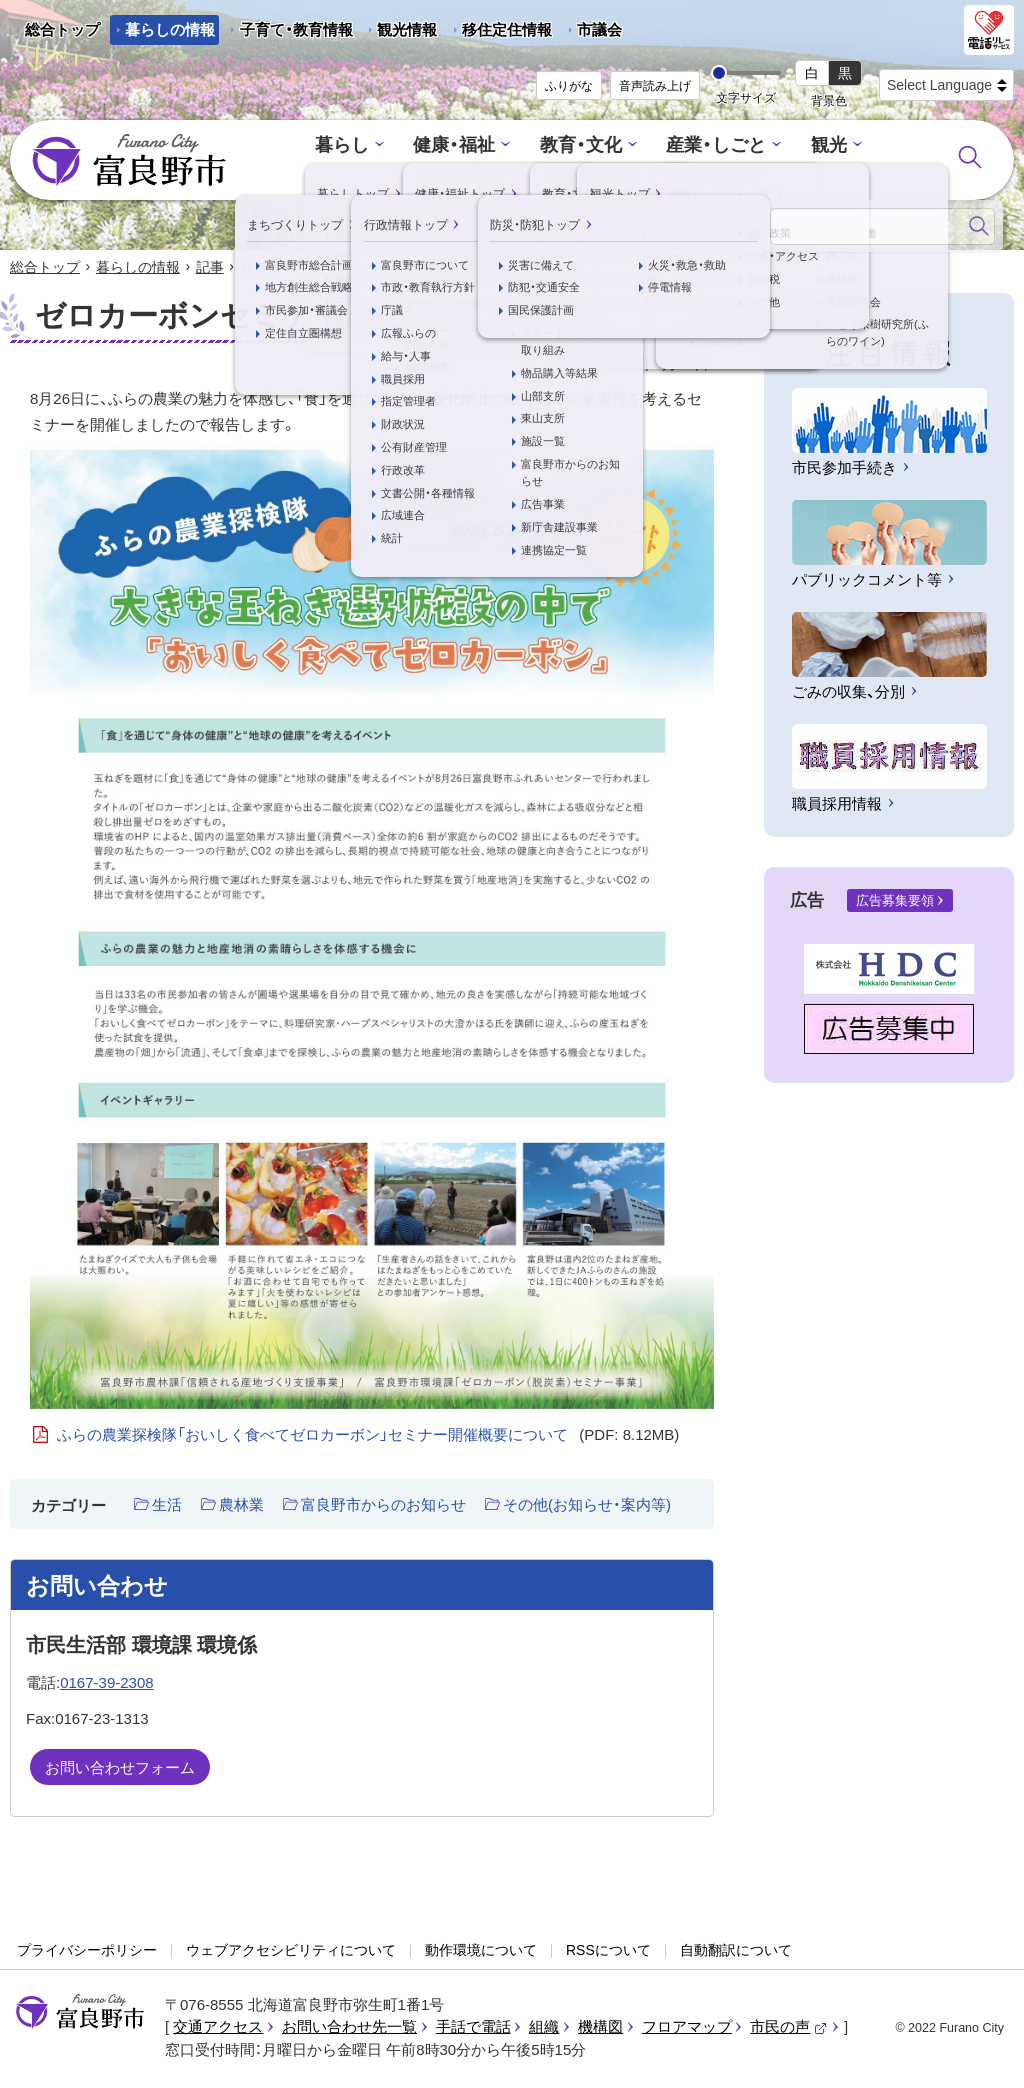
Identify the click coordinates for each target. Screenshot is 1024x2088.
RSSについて (608, 1952)
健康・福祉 (395, 146)
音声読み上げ (655, 86)
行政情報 (520, 175)
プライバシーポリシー (87, 1952)
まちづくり (857, 146)
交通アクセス (218, 2028)
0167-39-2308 (106, 1684)
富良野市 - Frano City (129, 161)
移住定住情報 (499, 33)
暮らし (287, 146)
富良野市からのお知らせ (383, 1506)
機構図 (600, 2028)
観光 (754, 146)
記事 (210, 268)
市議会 (599, 29)
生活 (167, 1506)
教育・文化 (516, 146)
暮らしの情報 (170, 29)
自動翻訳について (736, 1952)
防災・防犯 (637, 175)
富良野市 (80, 2013)
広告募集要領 (895, 902)
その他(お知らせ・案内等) (587, 1506)
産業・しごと (646, 146)
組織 (544, 2028)
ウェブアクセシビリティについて (291, 1952)
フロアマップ (687, 2028)
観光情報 (399, 33)
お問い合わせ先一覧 (349, 2028)
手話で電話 (473, 2028)
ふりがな (569, 86)
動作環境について (481, 1952)
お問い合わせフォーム (120, 1768)
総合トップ (62, 29)
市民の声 (789, 2028)
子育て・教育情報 (296, 29)
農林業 (241, 1506)
